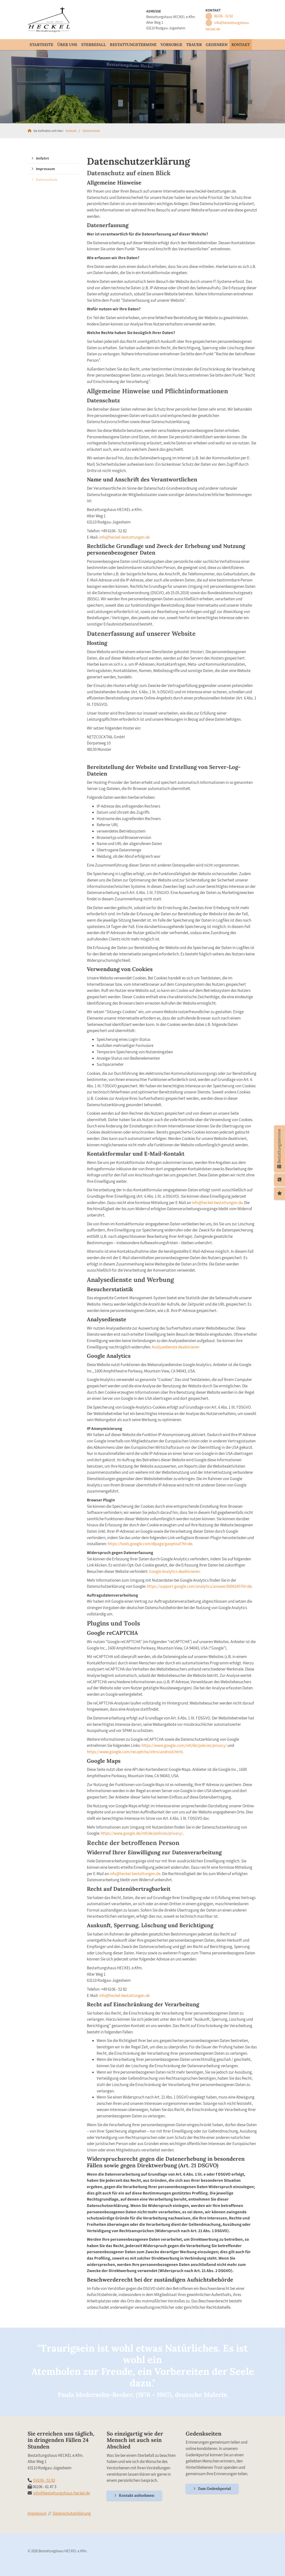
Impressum (45, 168)
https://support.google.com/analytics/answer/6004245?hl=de (199, 1586)
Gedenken (217, 44)
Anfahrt (42, 158)
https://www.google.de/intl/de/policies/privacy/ (142, 1833)
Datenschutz (91, 130)
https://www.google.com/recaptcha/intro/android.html (134, 1751)
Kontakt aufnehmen (136, 2495)
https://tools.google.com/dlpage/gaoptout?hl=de (150, 1543)
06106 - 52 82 (223, 15)
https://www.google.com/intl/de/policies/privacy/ (184, 1745)
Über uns (67, 44)
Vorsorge (171, 44)
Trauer (194, 44)
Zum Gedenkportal (214, 2488)
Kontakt (240, 44)
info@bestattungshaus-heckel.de (61, 2493)
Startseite (41, 44)
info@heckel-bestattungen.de (124, 537)
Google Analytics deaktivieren (174, 1571)
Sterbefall (93, 44)
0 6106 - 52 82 (44, 2480)
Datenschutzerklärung (72, 2513)
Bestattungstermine (133, 44)
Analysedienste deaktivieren (175, 1347)
